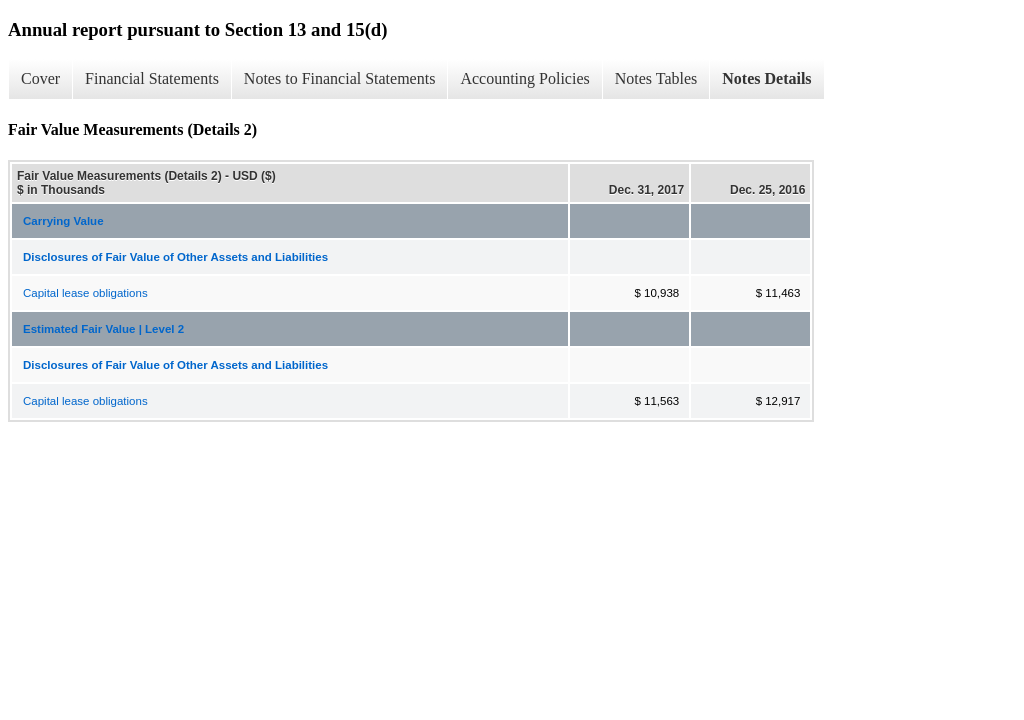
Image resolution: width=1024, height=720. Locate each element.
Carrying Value (63, 221)
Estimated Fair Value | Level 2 (103, 329)
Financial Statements (152, 78)
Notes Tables (656, 78)
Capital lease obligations (85, 293)
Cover (40, 78)
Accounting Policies (524, 78)
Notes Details (766, 78)
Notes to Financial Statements (340, 78)
